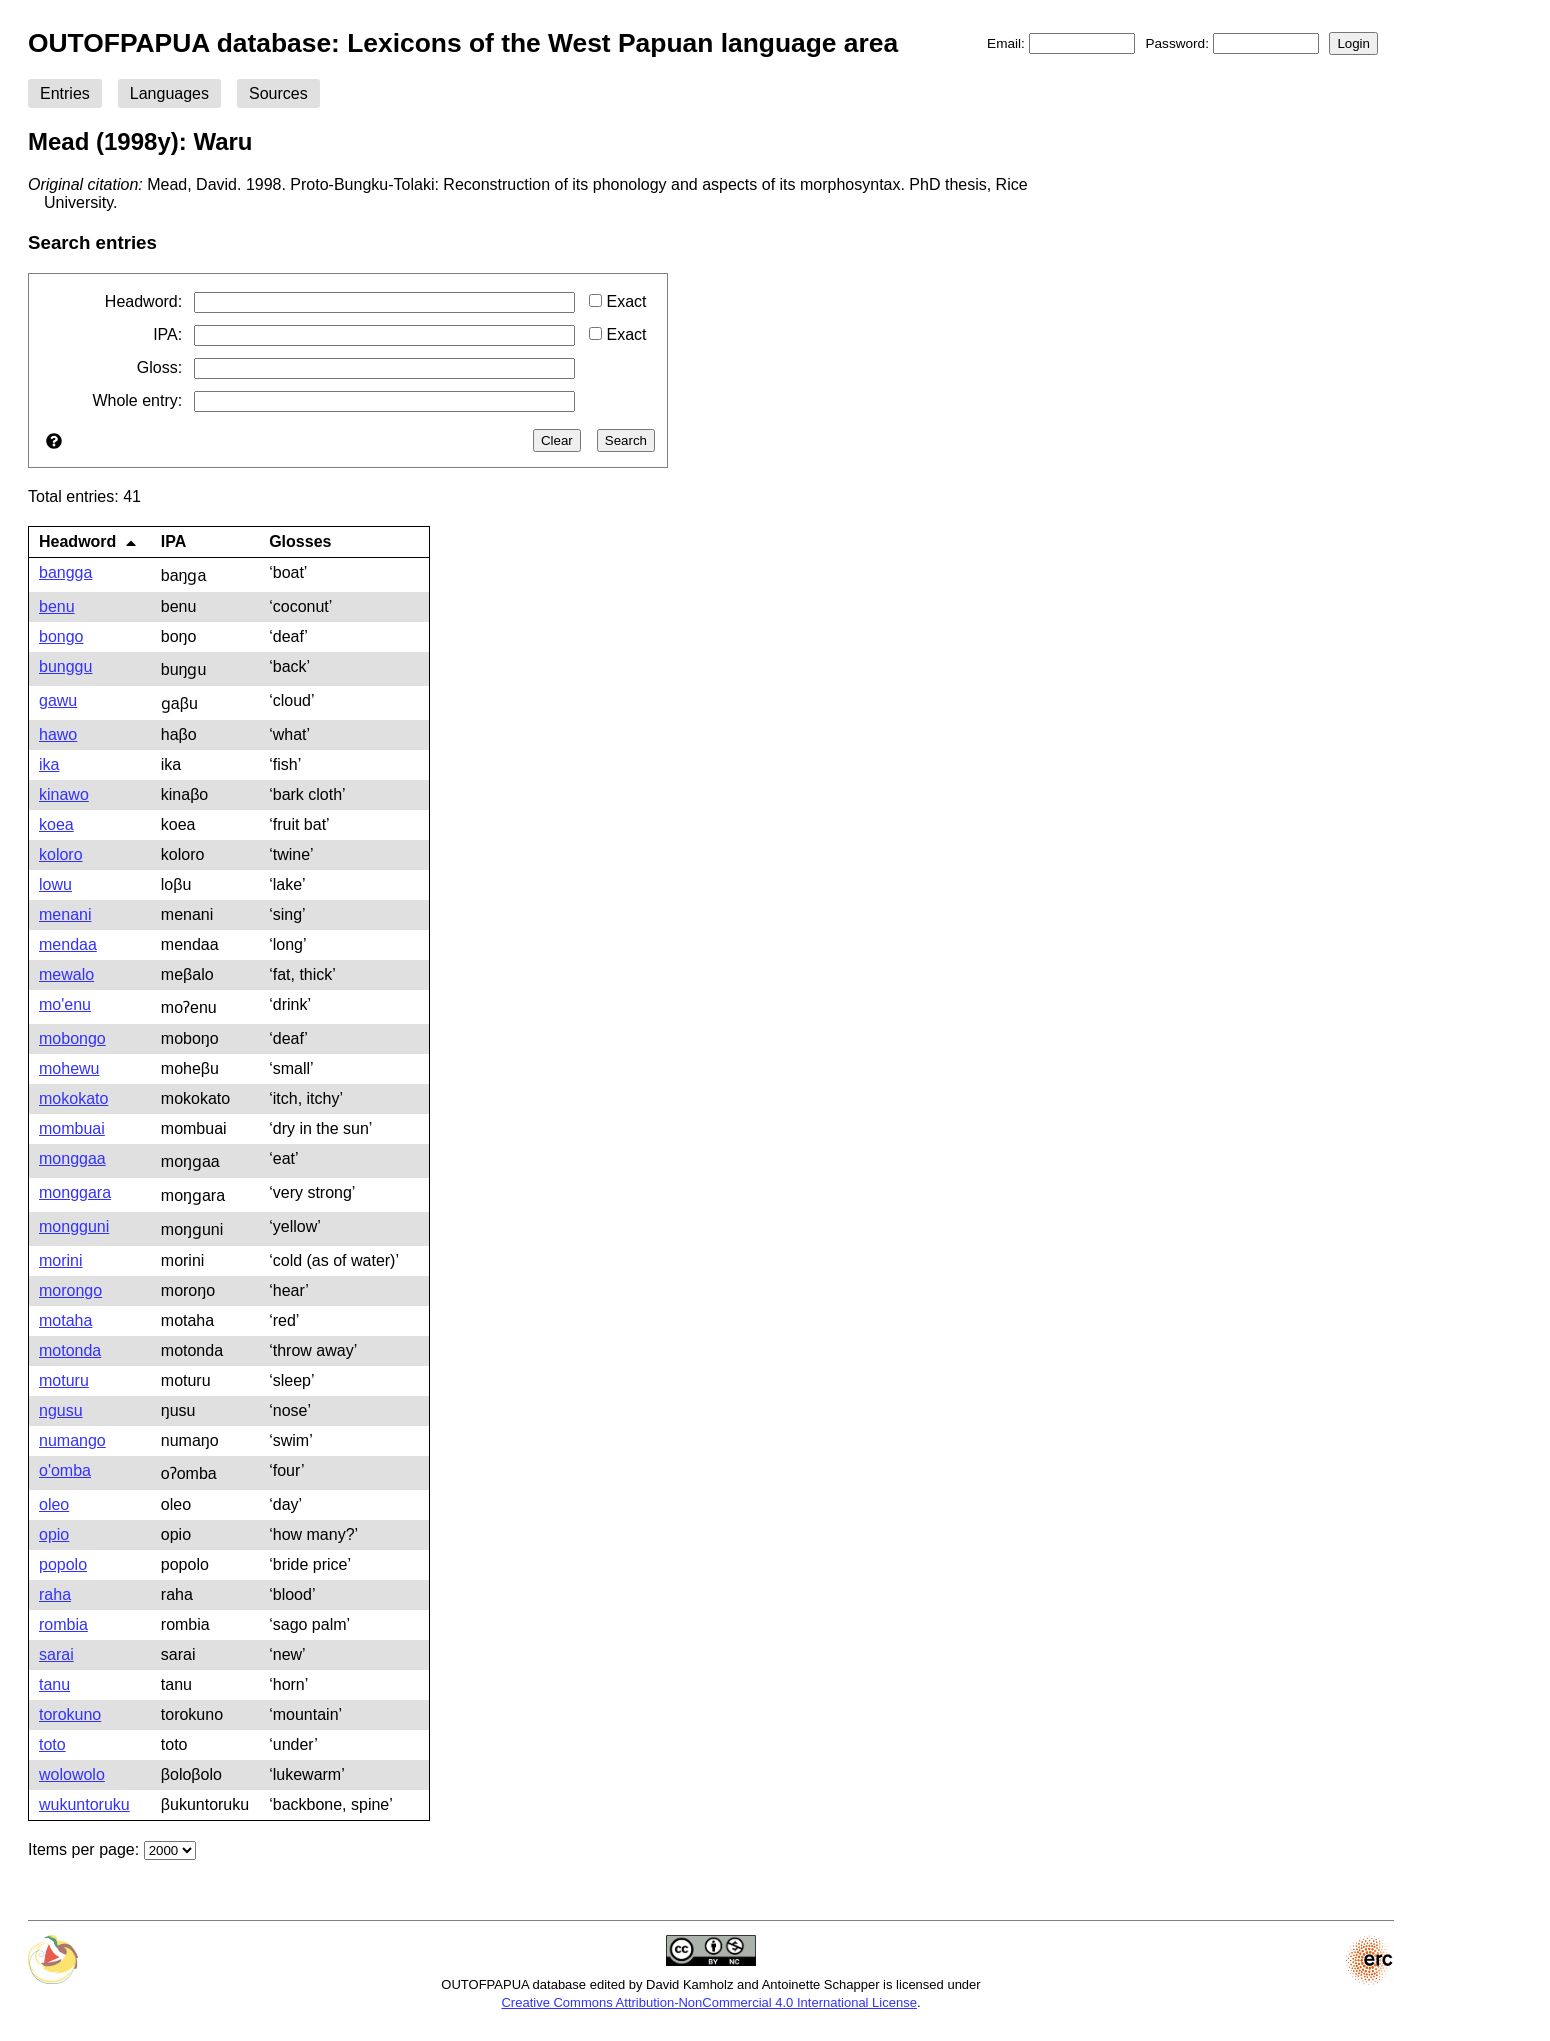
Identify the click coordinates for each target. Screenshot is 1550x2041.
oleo (54, 1504)
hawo (58, 734)
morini (61, 1260)
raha (55, 1594)
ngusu (61, 1410)
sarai (56, 1654)
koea (56, 824)
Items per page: (83, 1849)
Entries (65, 93)
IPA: (167, 334)
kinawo (64, 794)
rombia (63, 1624)
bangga (65, 572)
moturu (64, 1380)
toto (52, 1744)
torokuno (70, 1714)
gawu (58, 700)
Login (1353, 43)
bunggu (65, 666)
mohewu (69, 1068)
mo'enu (65, 1004)
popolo (63, 1564)
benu (57, 606)
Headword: (143, 301)
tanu (54, 1684)
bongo (61, 636)
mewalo (66, 974)
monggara (75, 1192)
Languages (169, 93)
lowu (55, 884)
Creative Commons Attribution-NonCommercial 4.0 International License (708, 2002)
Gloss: (159, 367)
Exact (617, 301)
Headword (87, 541)
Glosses (300, 541)
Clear (557, 440)
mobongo (72, 1038)
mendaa (68, 944)
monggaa (72, 1158)
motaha (65, 1320)
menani (65, 914)
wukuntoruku (84, 1804)
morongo (70, 1290)
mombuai (72, 1128)
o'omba (65, 1470)
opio (54, 1534)
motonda (70, 1350)
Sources (278, 93)
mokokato (73, 1098)
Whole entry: (137, 400)
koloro (61, 854)
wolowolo (72, 1774)
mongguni (74, 1226)
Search (626, 440)
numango (72, 1440)
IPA (173, 541)
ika (49, 764)
